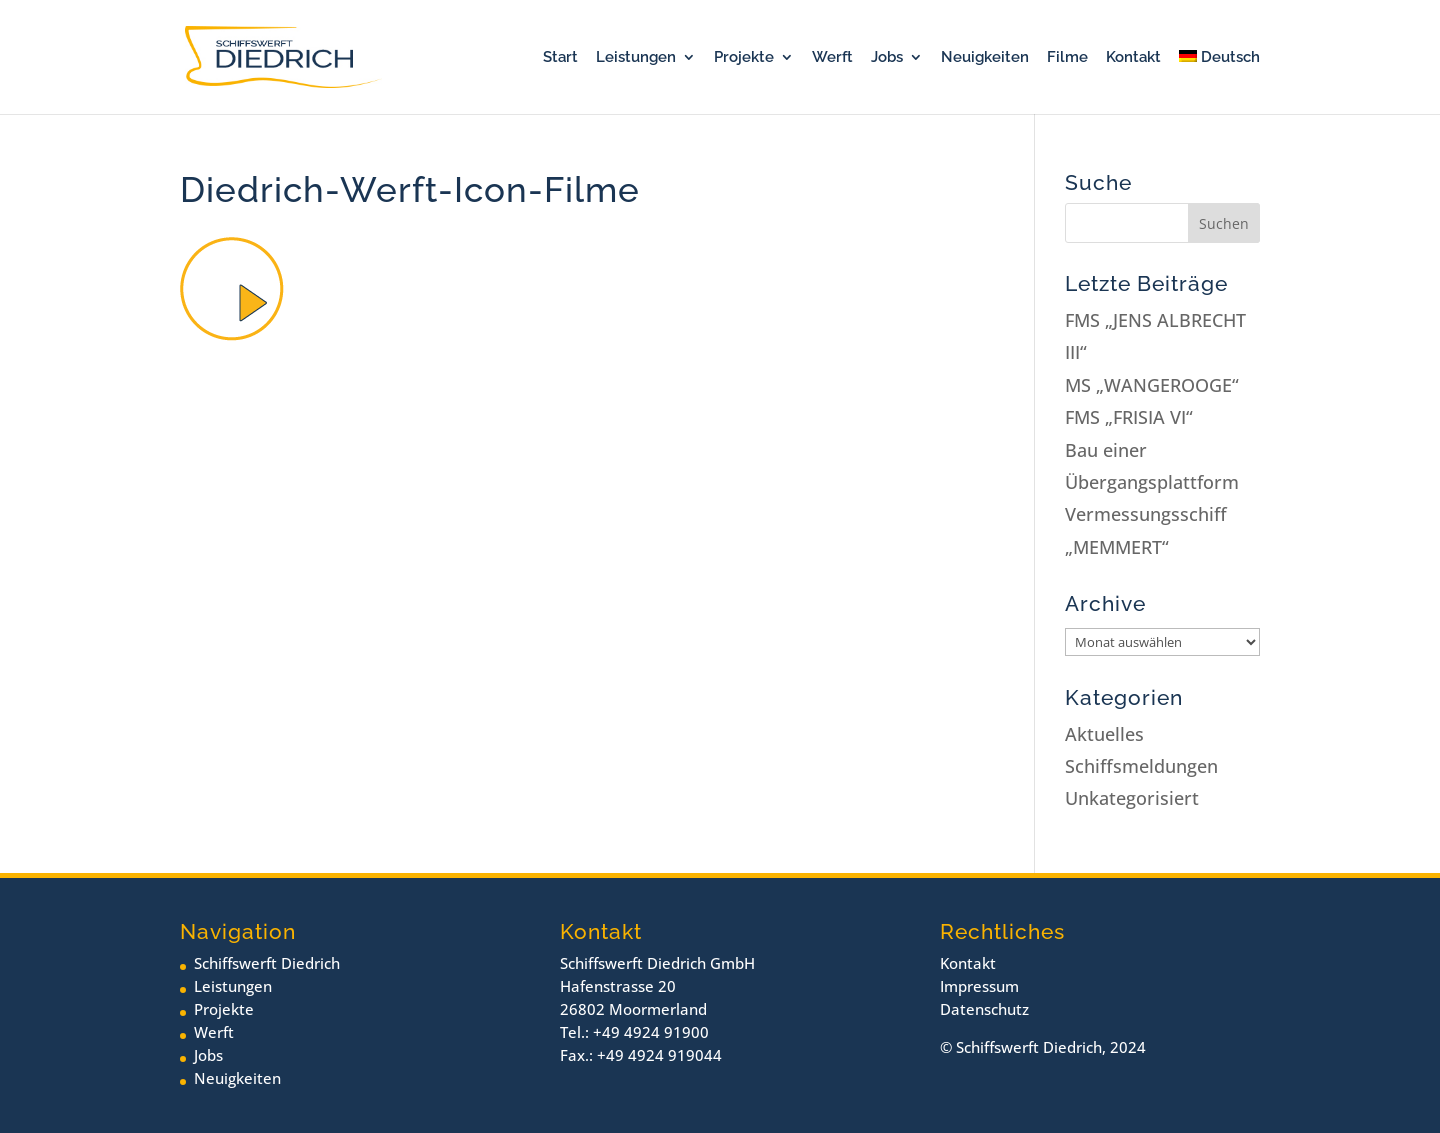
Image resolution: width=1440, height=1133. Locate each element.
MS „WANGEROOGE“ (1152, 385)
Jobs (887, 58)
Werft (832, 58)
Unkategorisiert (1132, 798)
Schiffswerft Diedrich (267, 963)
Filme (1067, 58)
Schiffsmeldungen (1141, 766)
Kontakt (1133, 58)
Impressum (979, 986)
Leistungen (636, 58)
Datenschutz (984, 1009)
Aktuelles (1104, 734)
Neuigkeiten (985, 58)
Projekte (744, 58)
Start (560, 58)
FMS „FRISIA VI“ (1129, 417)
